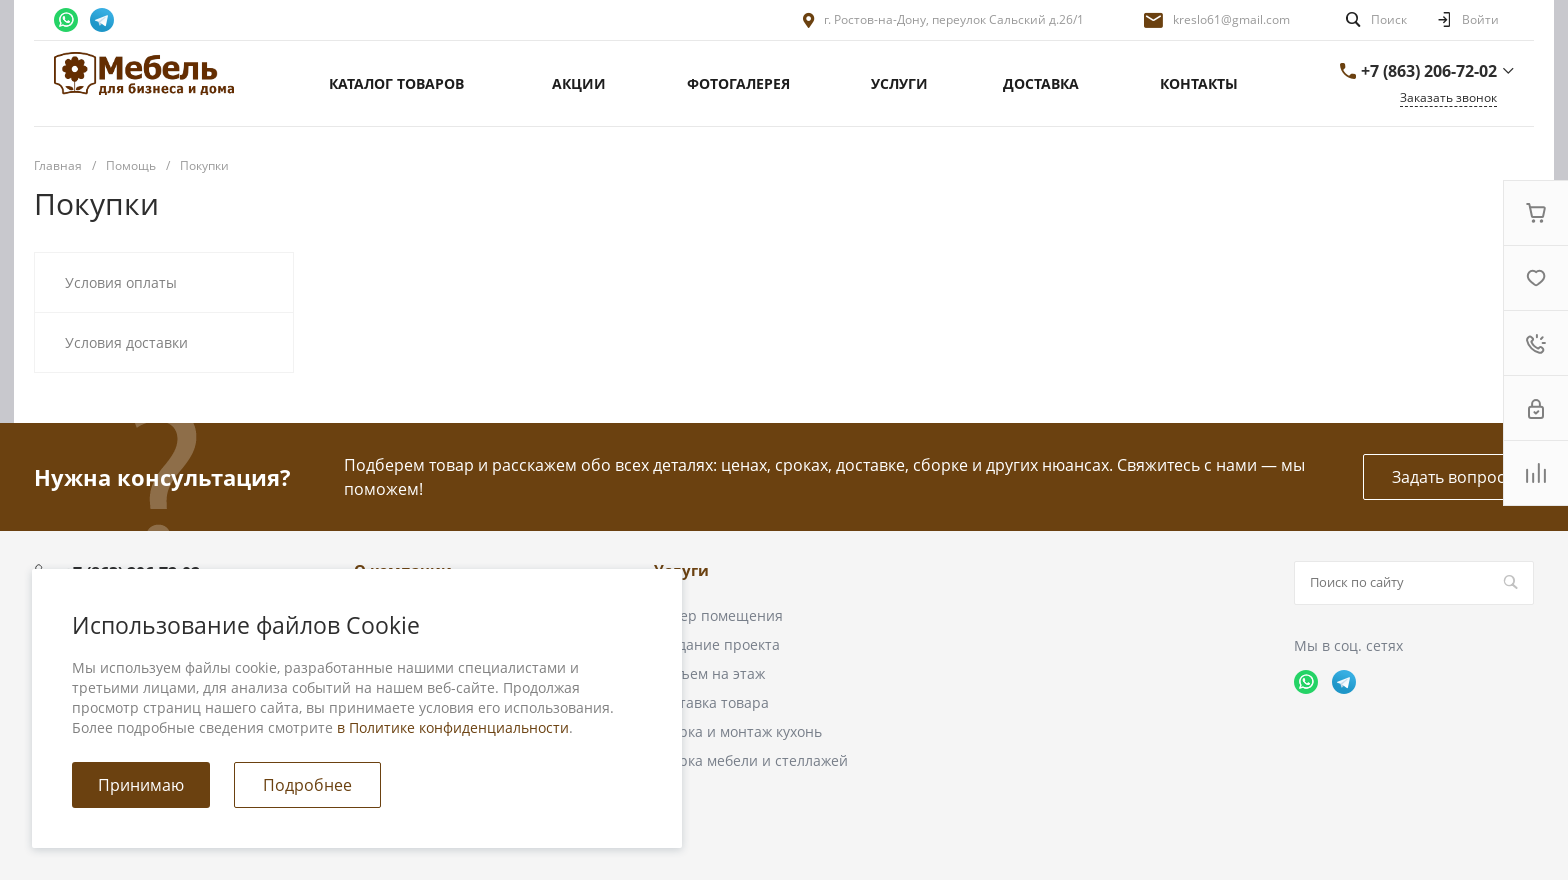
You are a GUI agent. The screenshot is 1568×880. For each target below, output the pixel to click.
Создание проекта (717, 644)
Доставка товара (711, 702)
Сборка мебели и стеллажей (751, 760)
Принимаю (141, 785)
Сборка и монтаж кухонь (738, 731)
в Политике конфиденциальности (453, 727)
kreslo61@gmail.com (1231, 19)
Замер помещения (718, 615)
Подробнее (307, 785)
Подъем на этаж (709, 673)
